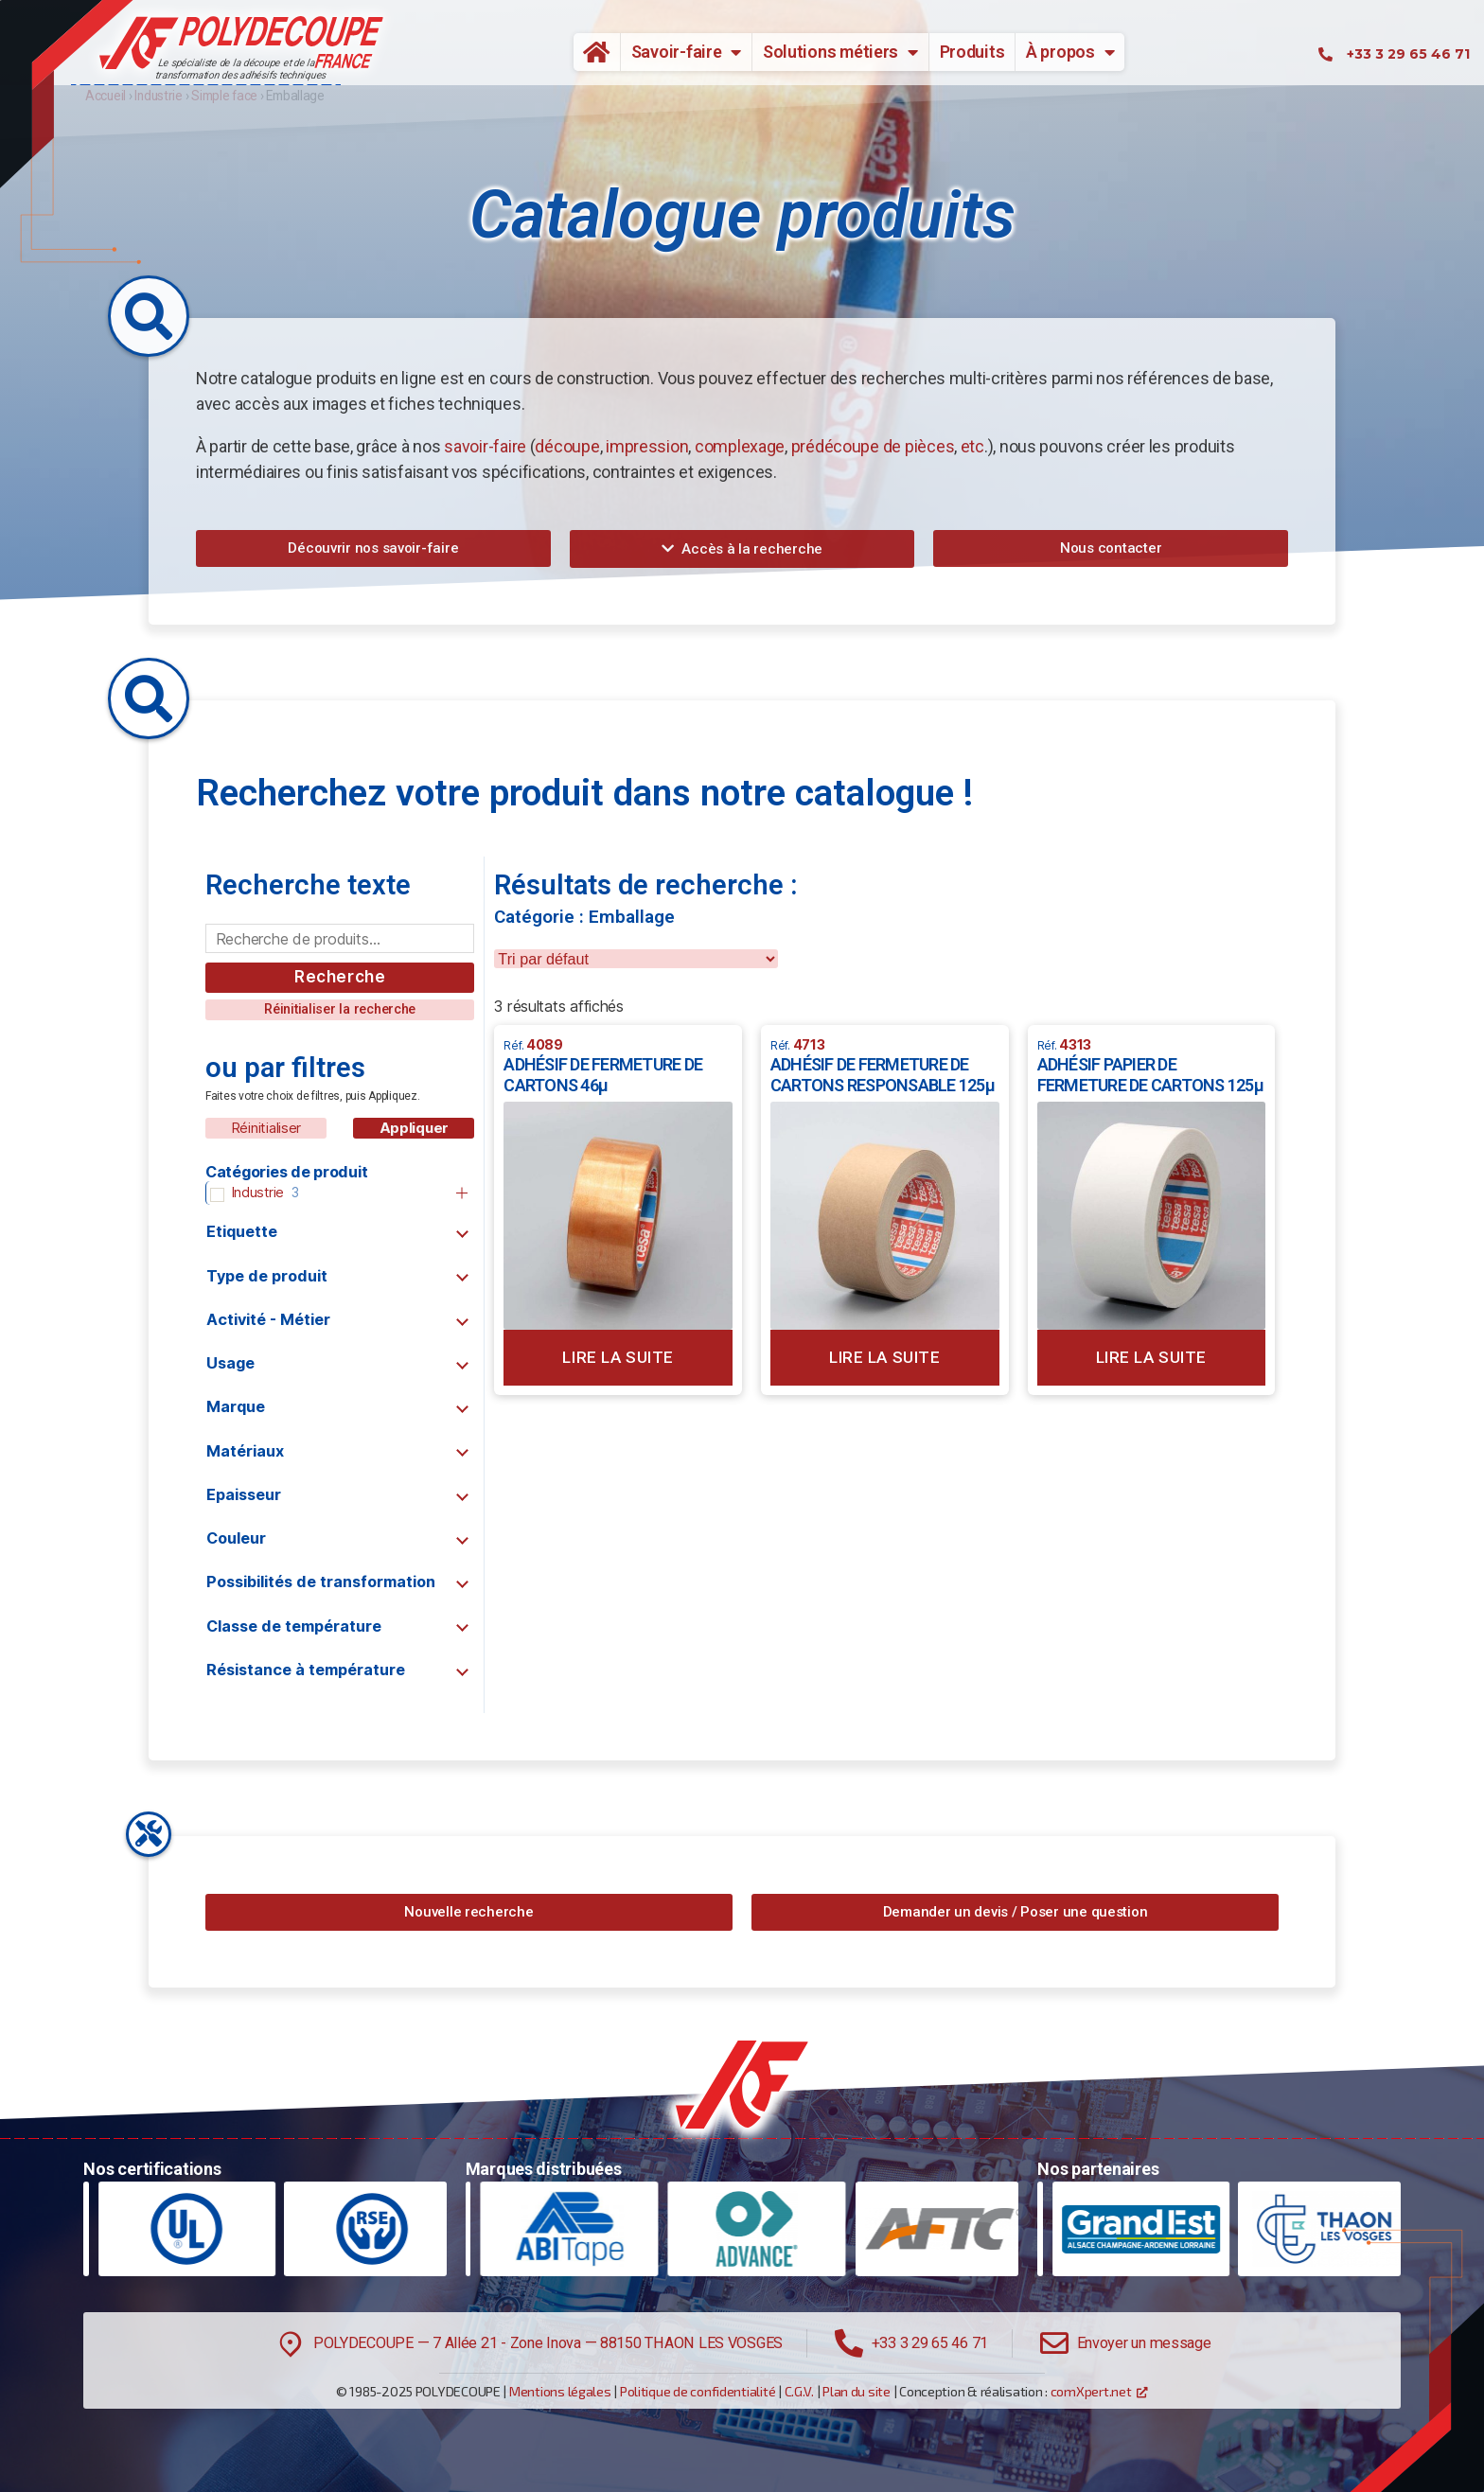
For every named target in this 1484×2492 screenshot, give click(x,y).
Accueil (589, 52)
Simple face (224, 95)
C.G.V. (799, 2391)
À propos (1070, 52)
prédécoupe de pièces (873, 446)
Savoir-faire (686, 52)
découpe (567, 446)
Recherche (339, 976)
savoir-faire (485, 446)
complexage (740, 446)
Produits (972, 52)
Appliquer (415, 1128)
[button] (373, 548)
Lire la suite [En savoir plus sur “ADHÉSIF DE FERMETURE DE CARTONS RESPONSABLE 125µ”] (884, 1357)
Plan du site (856, 2391)
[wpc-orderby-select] (636, 958)
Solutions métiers (840, 52)
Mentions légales (560, 2391)
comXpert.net (1091, 2391)
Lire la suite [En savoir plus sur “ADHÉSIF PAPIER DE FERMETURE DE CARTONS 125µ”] (1151, 1357)
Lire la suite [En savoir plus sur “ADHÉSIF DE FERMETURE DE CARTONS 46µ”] (617, 1357)
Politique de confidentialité (697, 2391)
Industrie (158, 95)
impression (647, 446)
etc (972, 446)
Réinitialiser (266, 1128)
